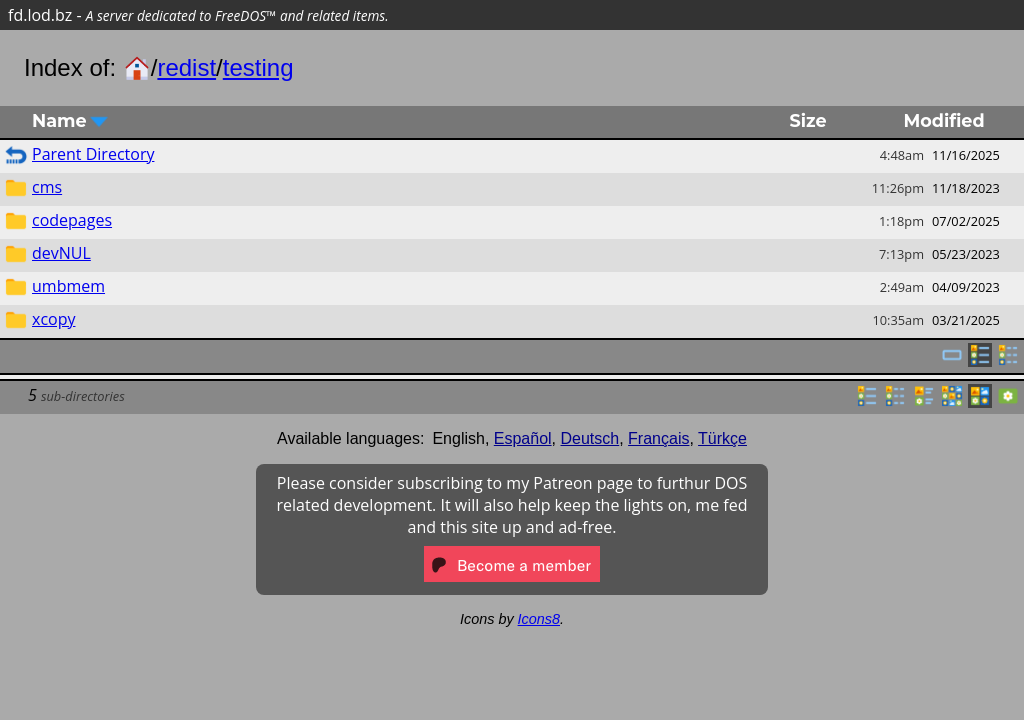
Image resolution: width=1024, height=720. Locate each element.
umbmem (68, 286)
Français (658, 438)
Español (523, 438)
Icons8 (539, 619)
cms (47, 187)
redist (186, 67)
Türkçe (722, 438)
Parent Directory (93, 154)
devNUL (61, 253)
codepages (72, 220)
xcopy (53, 319)
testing (258, 67)
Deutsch (590, 438)
